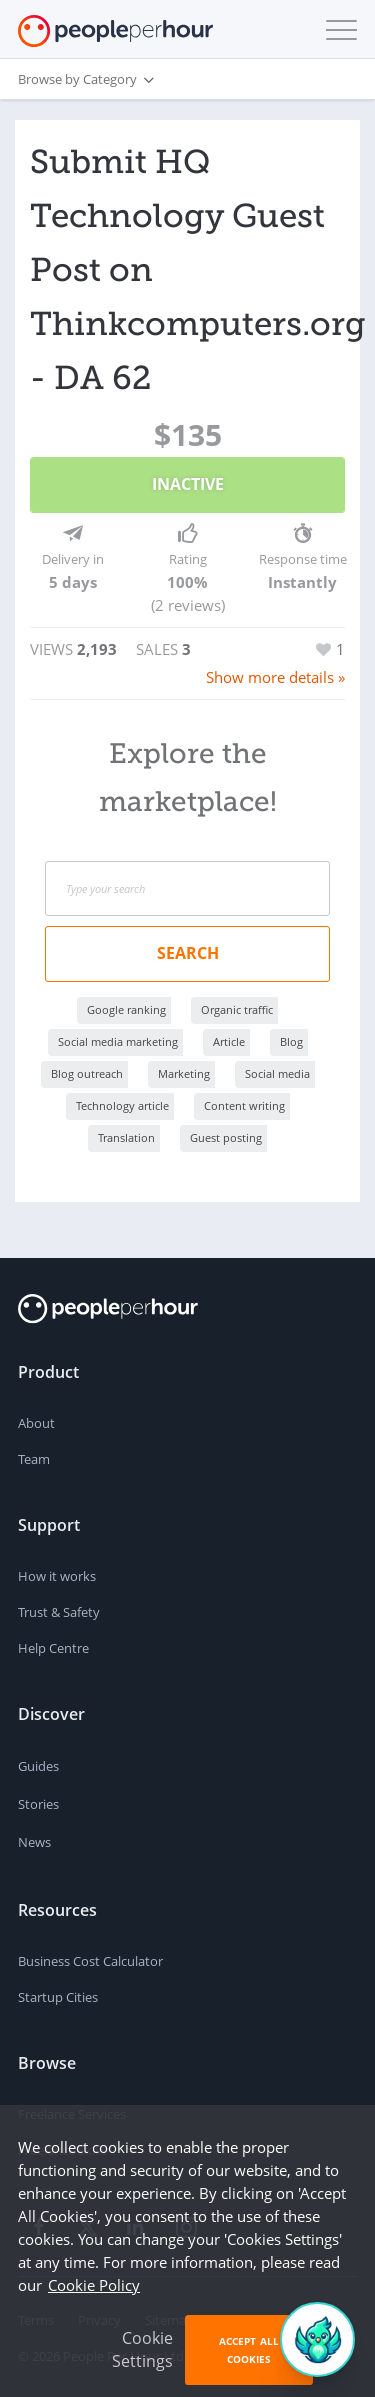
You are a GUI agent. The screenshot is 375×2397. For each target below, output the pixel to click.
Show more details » (275, 677)
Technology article (122, 1105)
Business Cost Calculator (90, 1961)
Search (188, 953)
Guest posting (226, 1137)
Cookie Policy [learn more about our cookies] (94, 2285)
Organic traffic (237, 1009)
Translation (126, 1137)
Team (34, 1459)
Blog (291, 1041)
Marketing (184, 1073)
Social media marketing (118, 1041)
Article (229, 1041)
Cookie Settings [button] (142, 2349)
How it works (57, 1576)
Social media (277, 1073)
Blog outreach (87, 1073)
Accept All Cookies (249, 2350)
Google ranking (126, 1009)
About (36, 1423)
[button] (337, 30)
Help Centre (53, 1648)
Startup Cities (58, 1997)
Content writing (244, 1105)
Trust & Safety (59, 1612)
